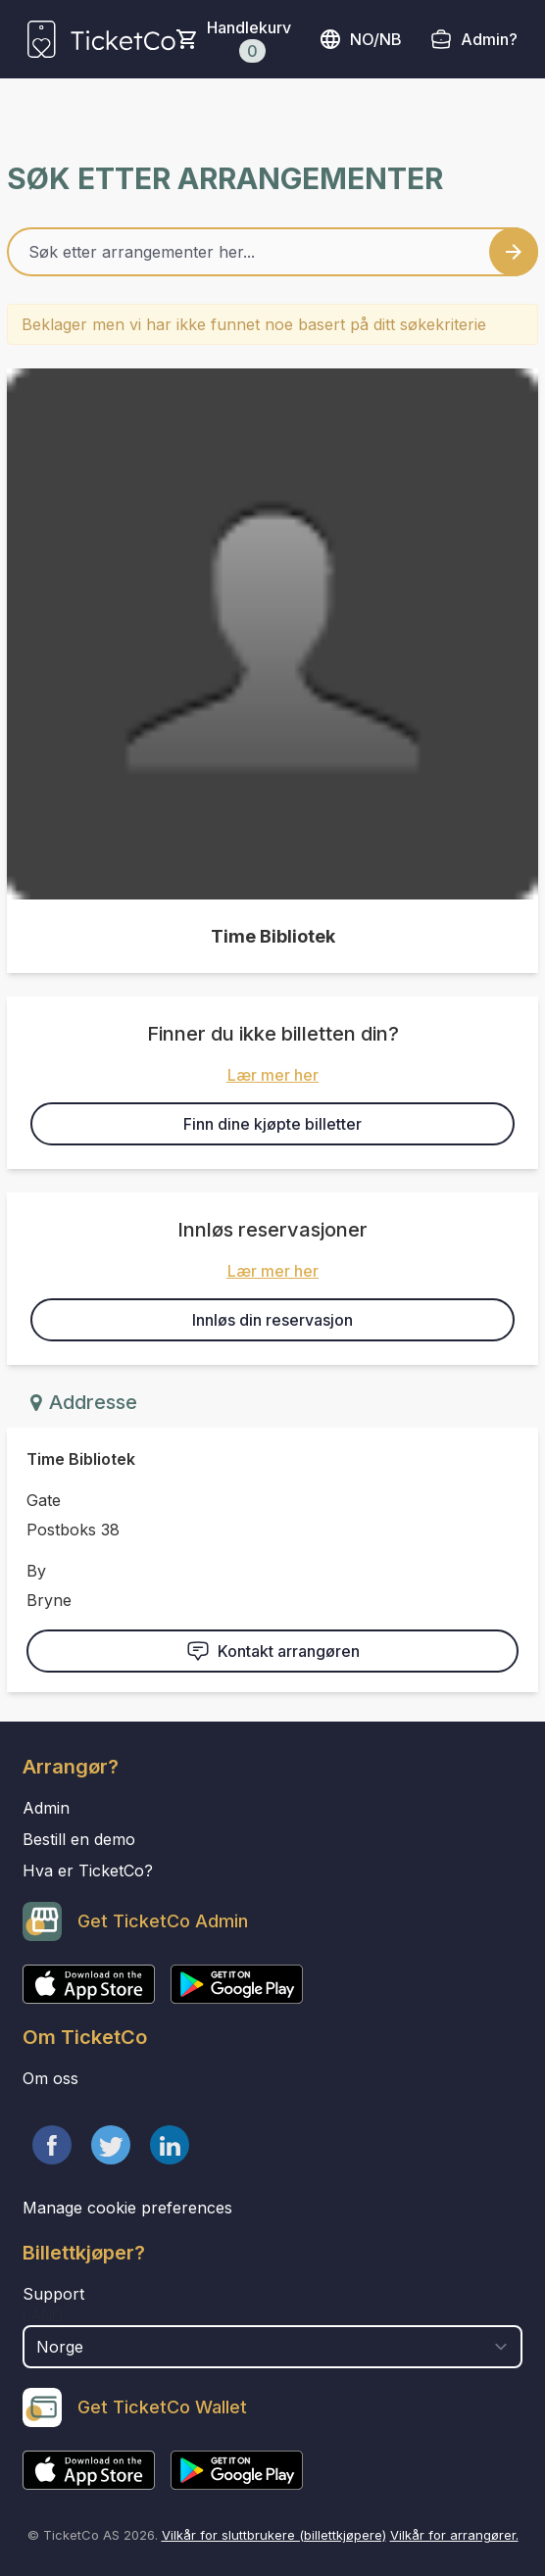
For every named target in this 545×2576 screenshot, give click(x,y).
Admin (46, 1808)
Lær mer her (273, 1075)
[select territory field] (272, 2346)
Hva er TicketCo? (88, 1870)
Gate (43, 1500)
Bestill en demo (79, 1839)
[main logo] (101, 39)
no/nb (360, 39)
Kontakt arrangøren (273, 1651)
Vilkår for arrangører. (454, 2535)
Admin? (489, 39)
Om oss (50, 2078)
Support (53, 2294)
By (36, 1570)
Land (43, 2315)
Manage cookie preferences (127, 2207)
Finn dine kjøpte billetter (272, 1124)
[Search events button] (513, 251)
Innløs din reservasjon (272, 1320)
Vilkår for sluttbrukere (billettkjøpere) (274, 2535)
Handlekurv (249, 40)
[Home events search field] (272, 251)
